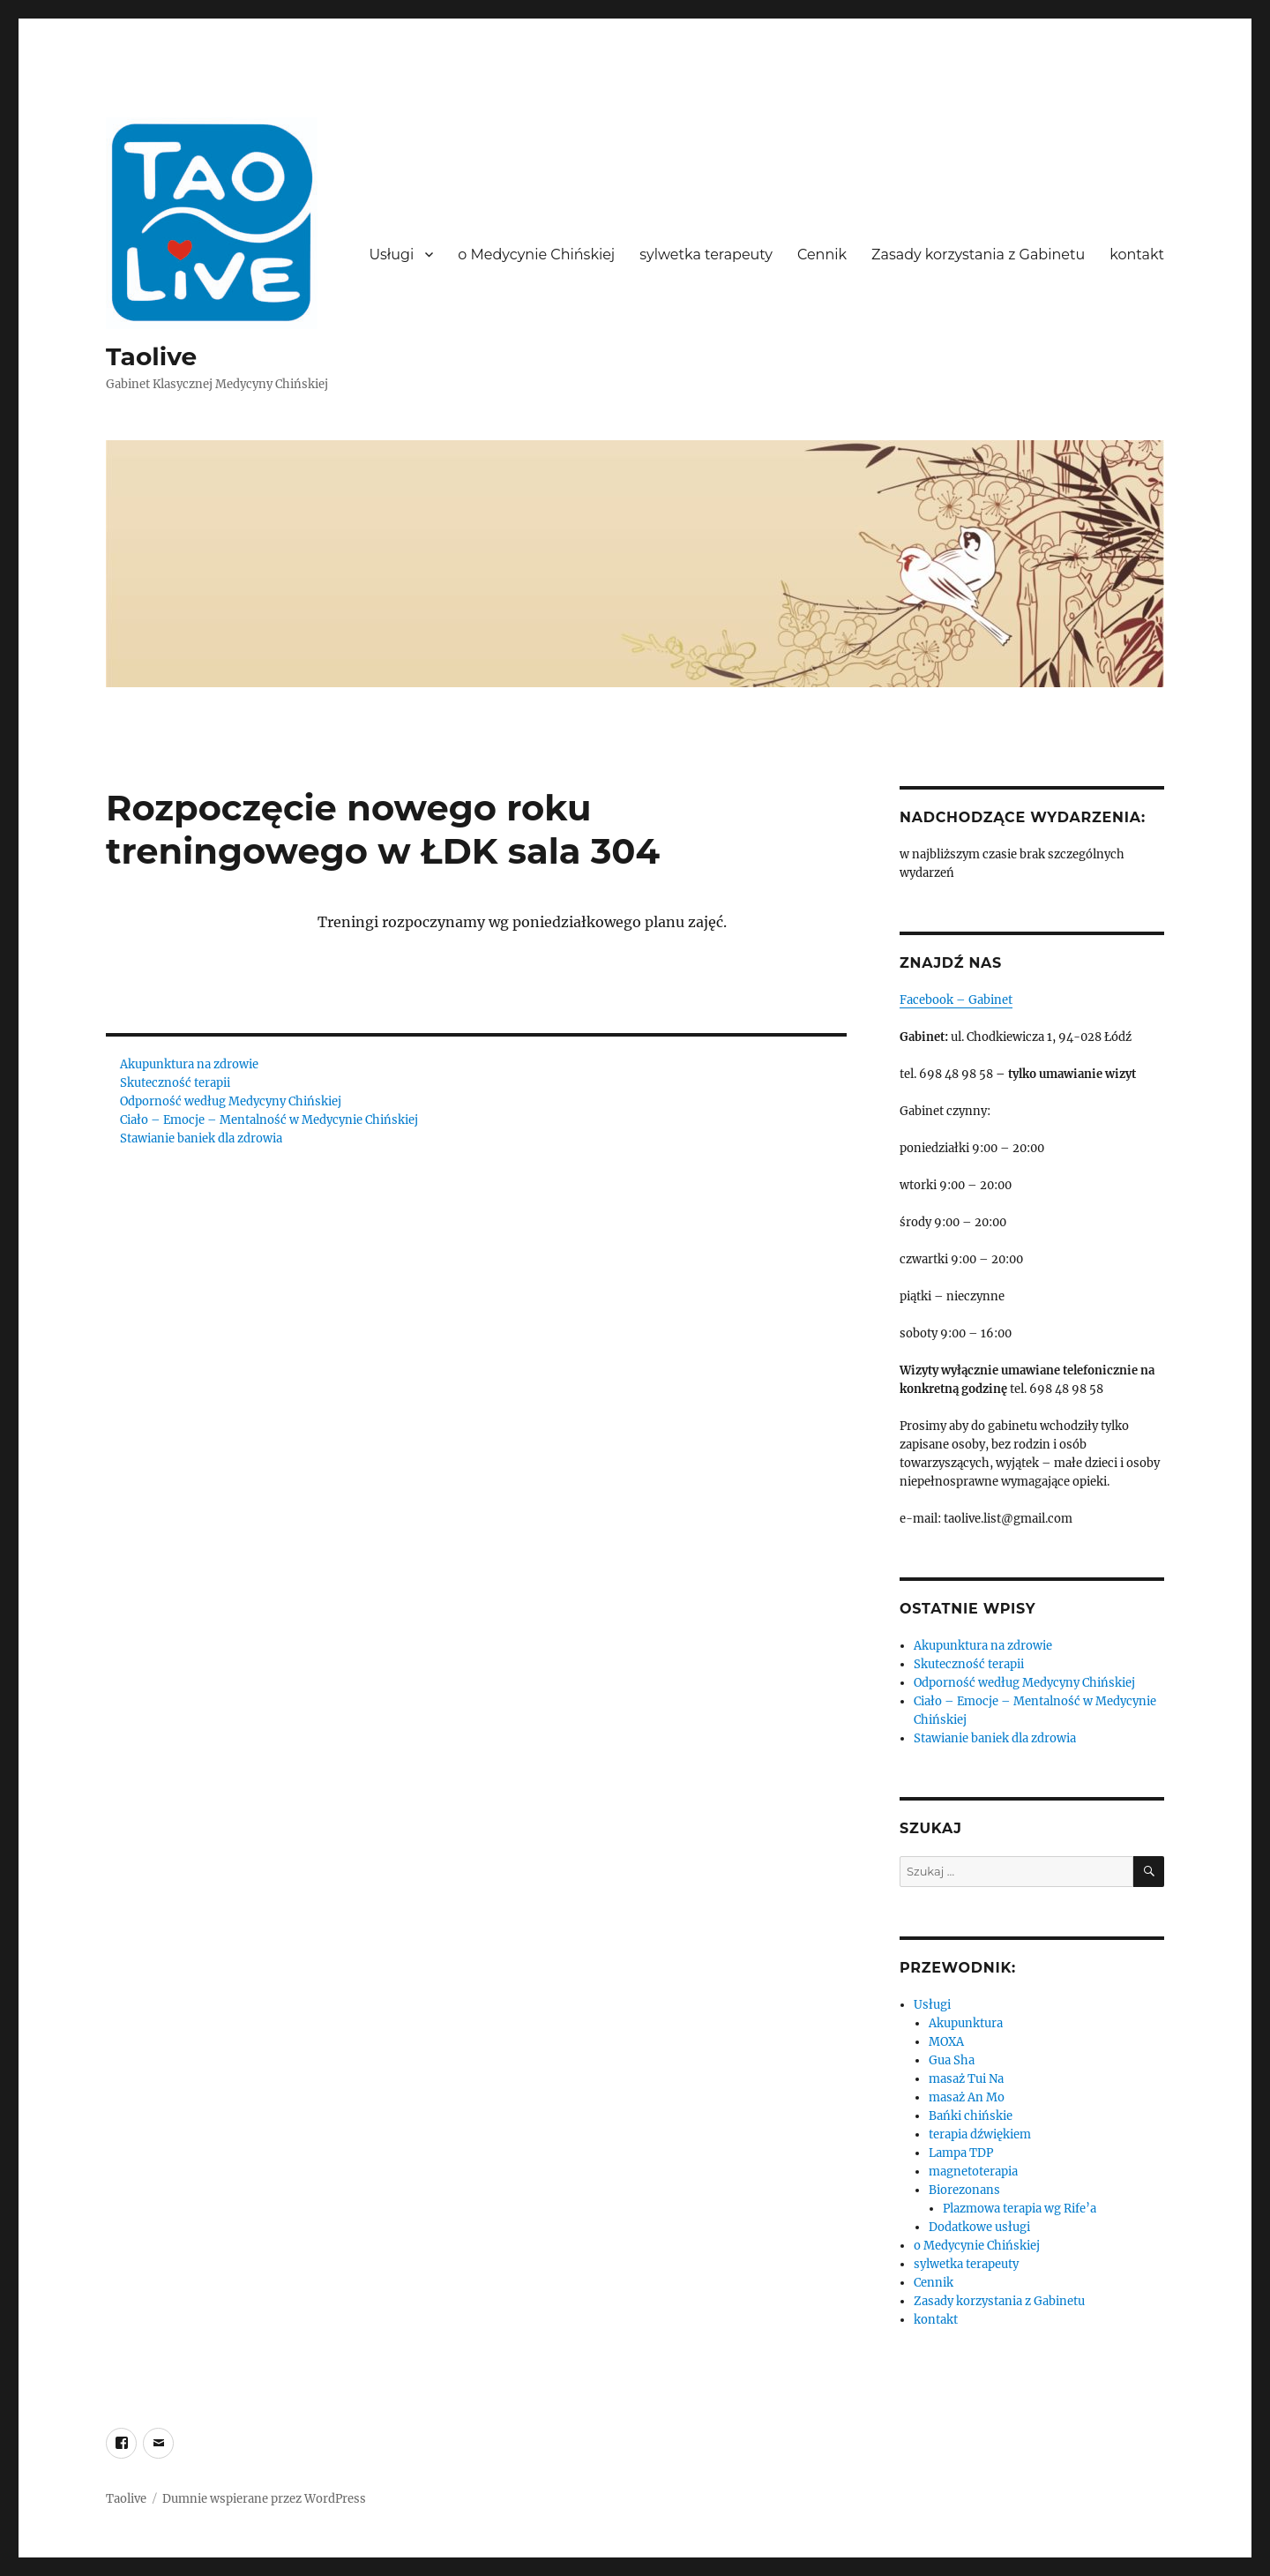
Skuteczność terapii (175, 1082)
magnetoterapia (973, 2171)
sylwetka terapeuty (706, 254)
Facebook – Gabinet (956, 999)
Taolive (151, 356)
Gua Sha (952, 2060)
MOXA (946, 2041)
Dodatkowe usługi (979, 2227)
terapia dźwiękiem (980, 2134)
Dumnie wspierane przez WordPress (264, 2498)
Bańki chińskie (970, 2115)
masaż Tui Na (966, 2078)
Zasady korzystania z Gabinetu (978, 254)
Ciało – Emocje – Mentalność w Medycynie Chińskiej (269, 1119)
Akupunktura (966, 2023)
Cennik (822, 254)
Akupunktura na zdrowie (189, 1064)
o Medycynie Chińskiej (536, 254)
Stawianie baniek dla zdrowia (201, 1138)
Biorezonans (964, 2190)
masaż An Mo (967, 2097)
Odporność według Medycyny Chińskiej (230, 1101)
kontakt (1136, 254)
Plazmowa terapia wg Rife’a (1019, 2208)
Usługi (391, 254)
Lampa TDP (961, 2152)
